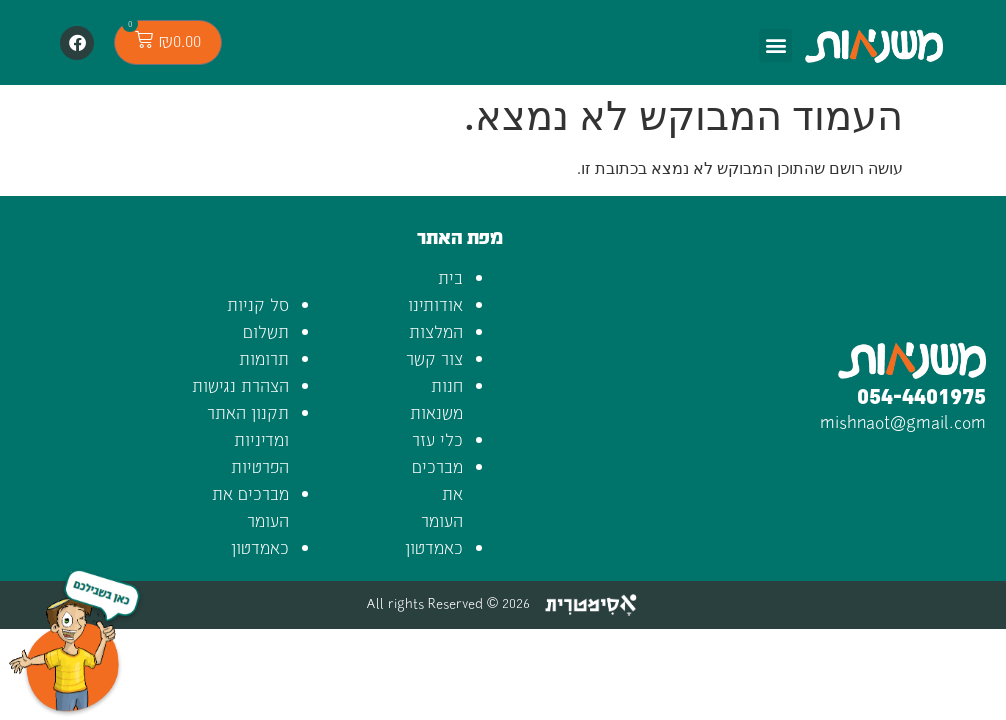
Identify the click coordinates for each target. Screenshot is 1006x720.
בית (450, 277)
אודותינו (435, 304)
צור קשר (434, 358)
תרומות (264, 358)
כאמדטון (434, 547)
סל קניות (258, 304)
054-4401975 (921, 394)
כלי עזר (437, 439)
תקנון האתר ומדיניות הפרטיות (248, 439)
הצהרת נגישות (240, 385)
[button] (775, 45)
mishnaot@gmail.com (903, 420)
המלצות (436, 331)
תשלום (266, 331)
